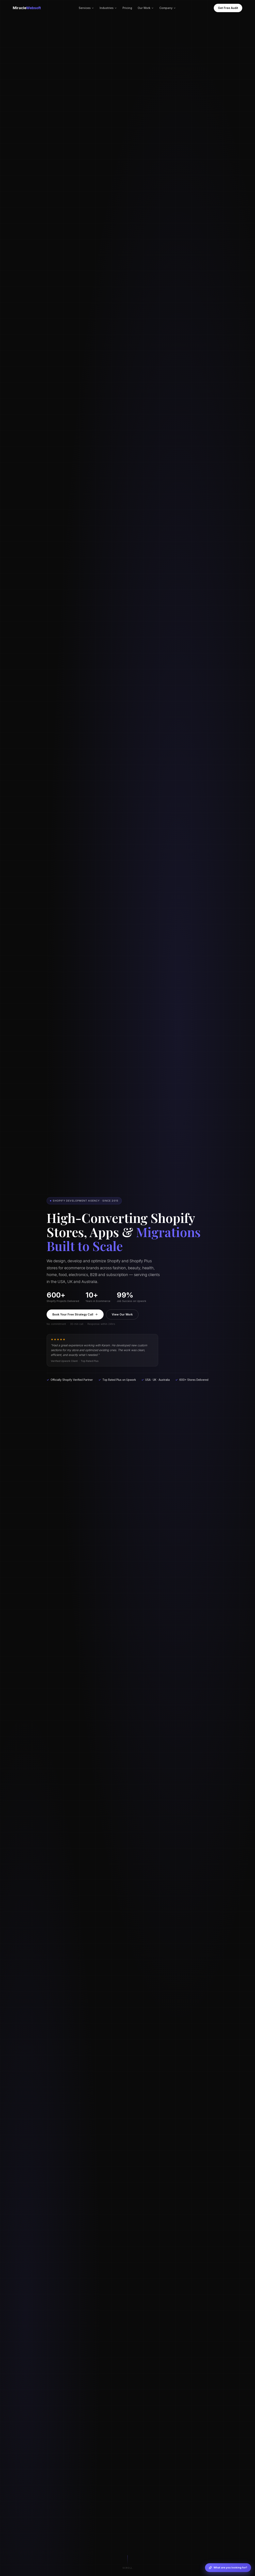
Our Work (146, 8)
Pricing (127, 8)
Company (167, 8)
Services (86, 8)
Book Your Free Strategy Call (75, 1314)
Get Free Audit (228, 8)
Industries (108, 8)
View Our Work (122, 1314)
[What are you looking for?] (228, 2567)
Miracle (27, 8)
